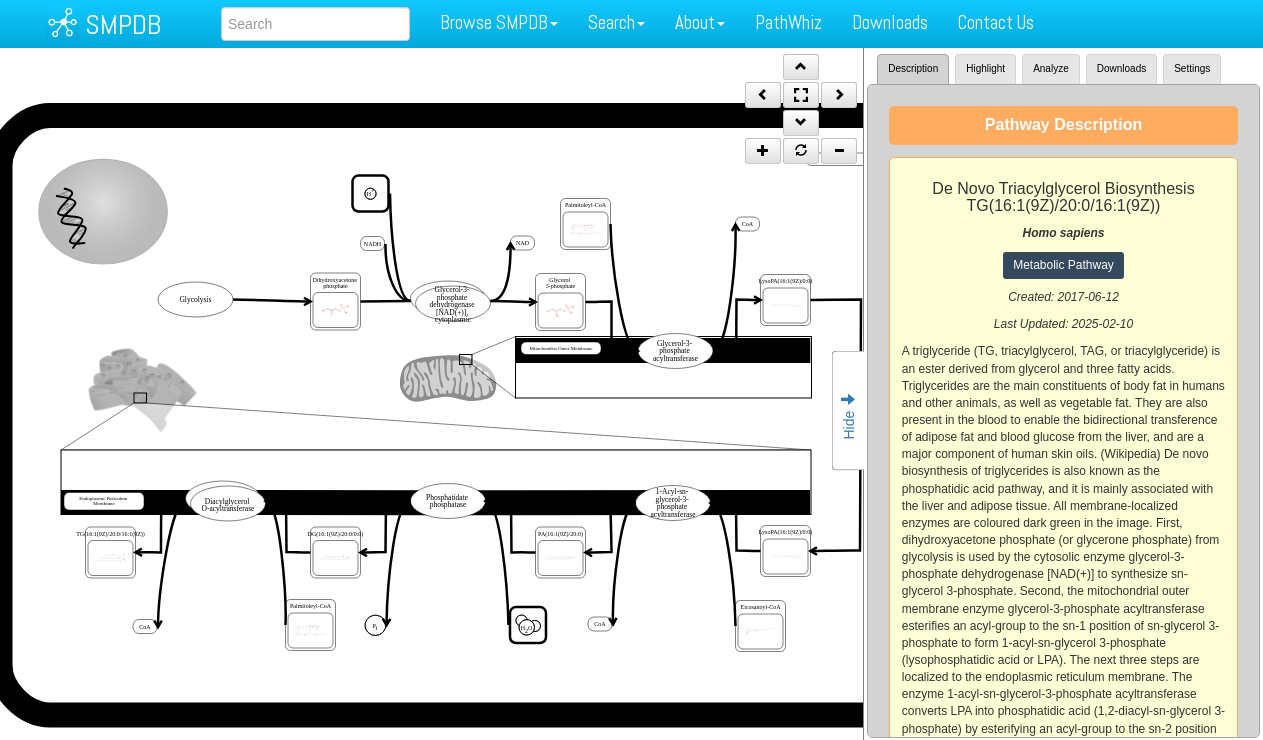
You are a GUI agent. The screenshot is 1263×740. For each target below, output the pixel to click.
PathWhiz (788, 22)
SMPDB (123, 24)
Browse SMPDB (499, 22)
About (700, 22)
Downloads (890, 22)
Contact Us (996, 22)
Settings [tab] (1192, 68)
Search (616, 22)
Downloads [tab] (1121, 68)
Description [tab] (913, 68)
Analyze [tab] (1051, 68)
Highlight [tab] (985, 68)
